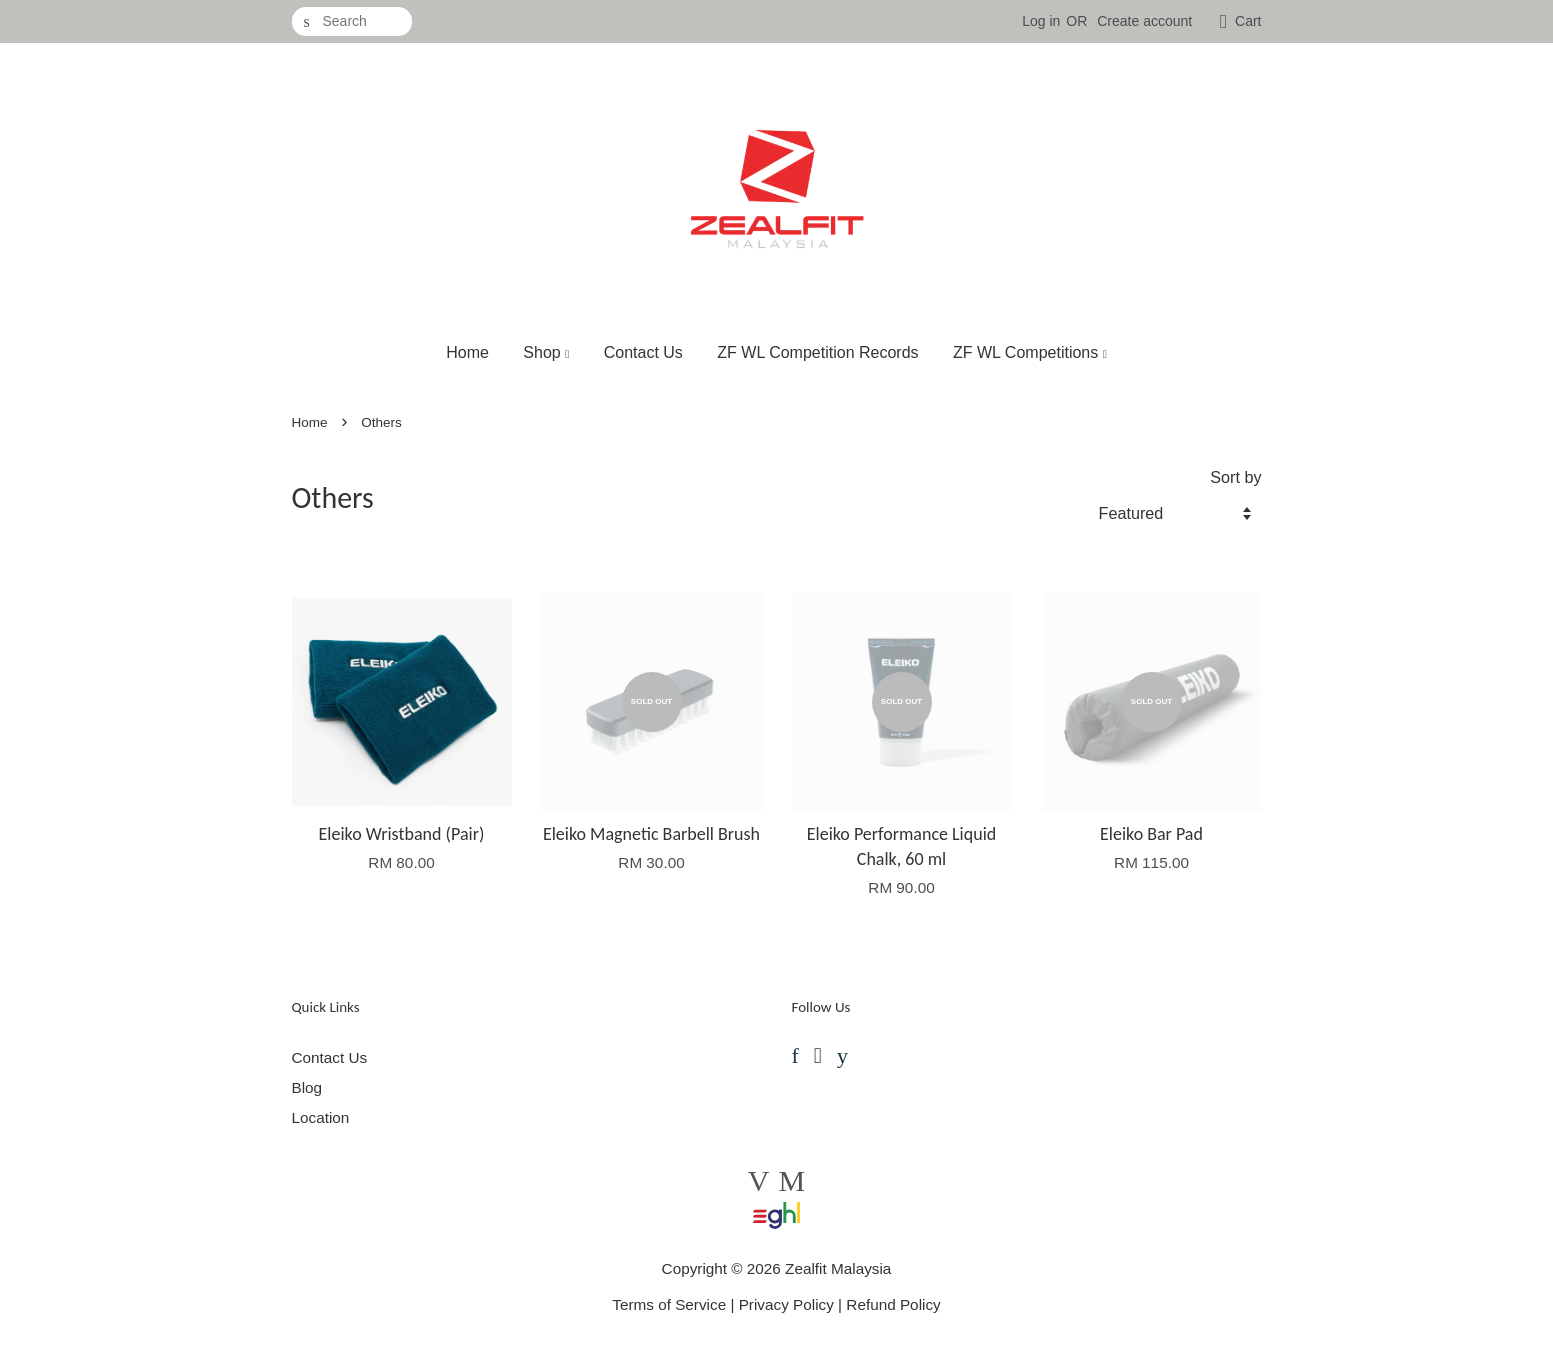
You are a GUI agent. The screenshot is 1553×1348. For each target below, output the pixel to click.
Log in (1041, 21)
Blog (307, 1087)
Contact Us (643, 352)
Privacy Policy (786, 1304)
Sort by (1235, 477)
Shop (546, 352)
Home (467, 352)
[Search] (352, 21)
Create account (1144, 21)
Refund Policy (893, 1304)
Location (321, 1117)
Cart (1248, 21)
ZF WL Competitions (1030, 352)
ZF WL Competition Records (817, 352)
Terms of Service (669, 1304)
